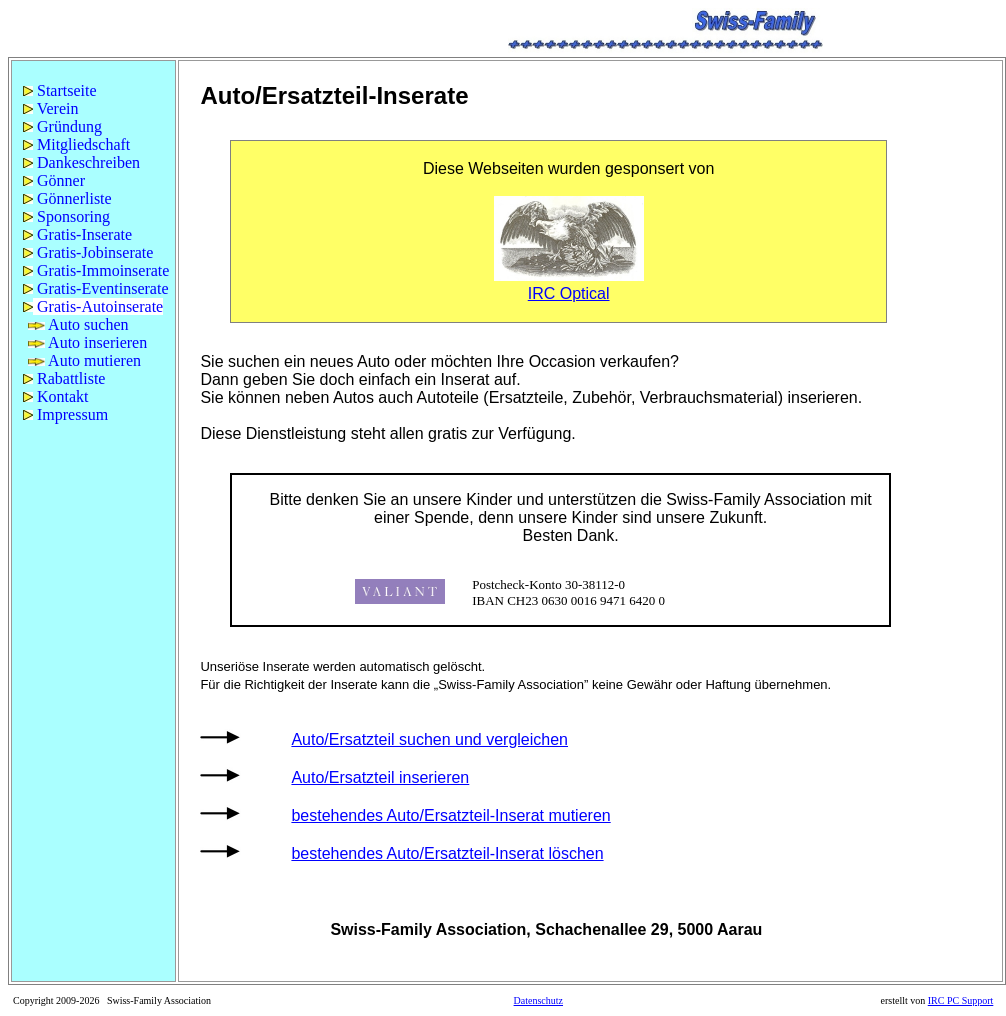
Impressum (65, 414)
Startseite (60, 90)
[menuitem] (93, 91)
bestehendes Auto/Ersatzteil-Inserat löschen (447, 853)
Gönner (54, 180)
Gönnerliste (67, 198)
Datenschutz (538, 1000)
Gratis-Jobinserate (88, 252)
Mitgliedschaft (76, 144)
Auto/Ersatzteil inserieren (380, 777)
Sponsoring (66, 216)
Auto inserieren (87, 342)
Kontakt (56, 396)
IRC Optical (569, 293)
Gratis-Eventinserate (96, 288)
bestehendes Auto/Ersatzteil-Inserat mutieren (450, 815)
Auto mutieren (84, 360)
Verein (50, 108)
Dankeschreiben (81, 162)
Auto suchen (78, 324)
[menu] (93, 253)
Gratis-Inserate (77, 234)
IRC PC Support (961, 1000)
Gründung (62, 126)
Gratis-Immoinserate (96, 270)
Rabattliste (64, 378)
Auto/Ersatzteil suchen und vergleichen (429, 739)
